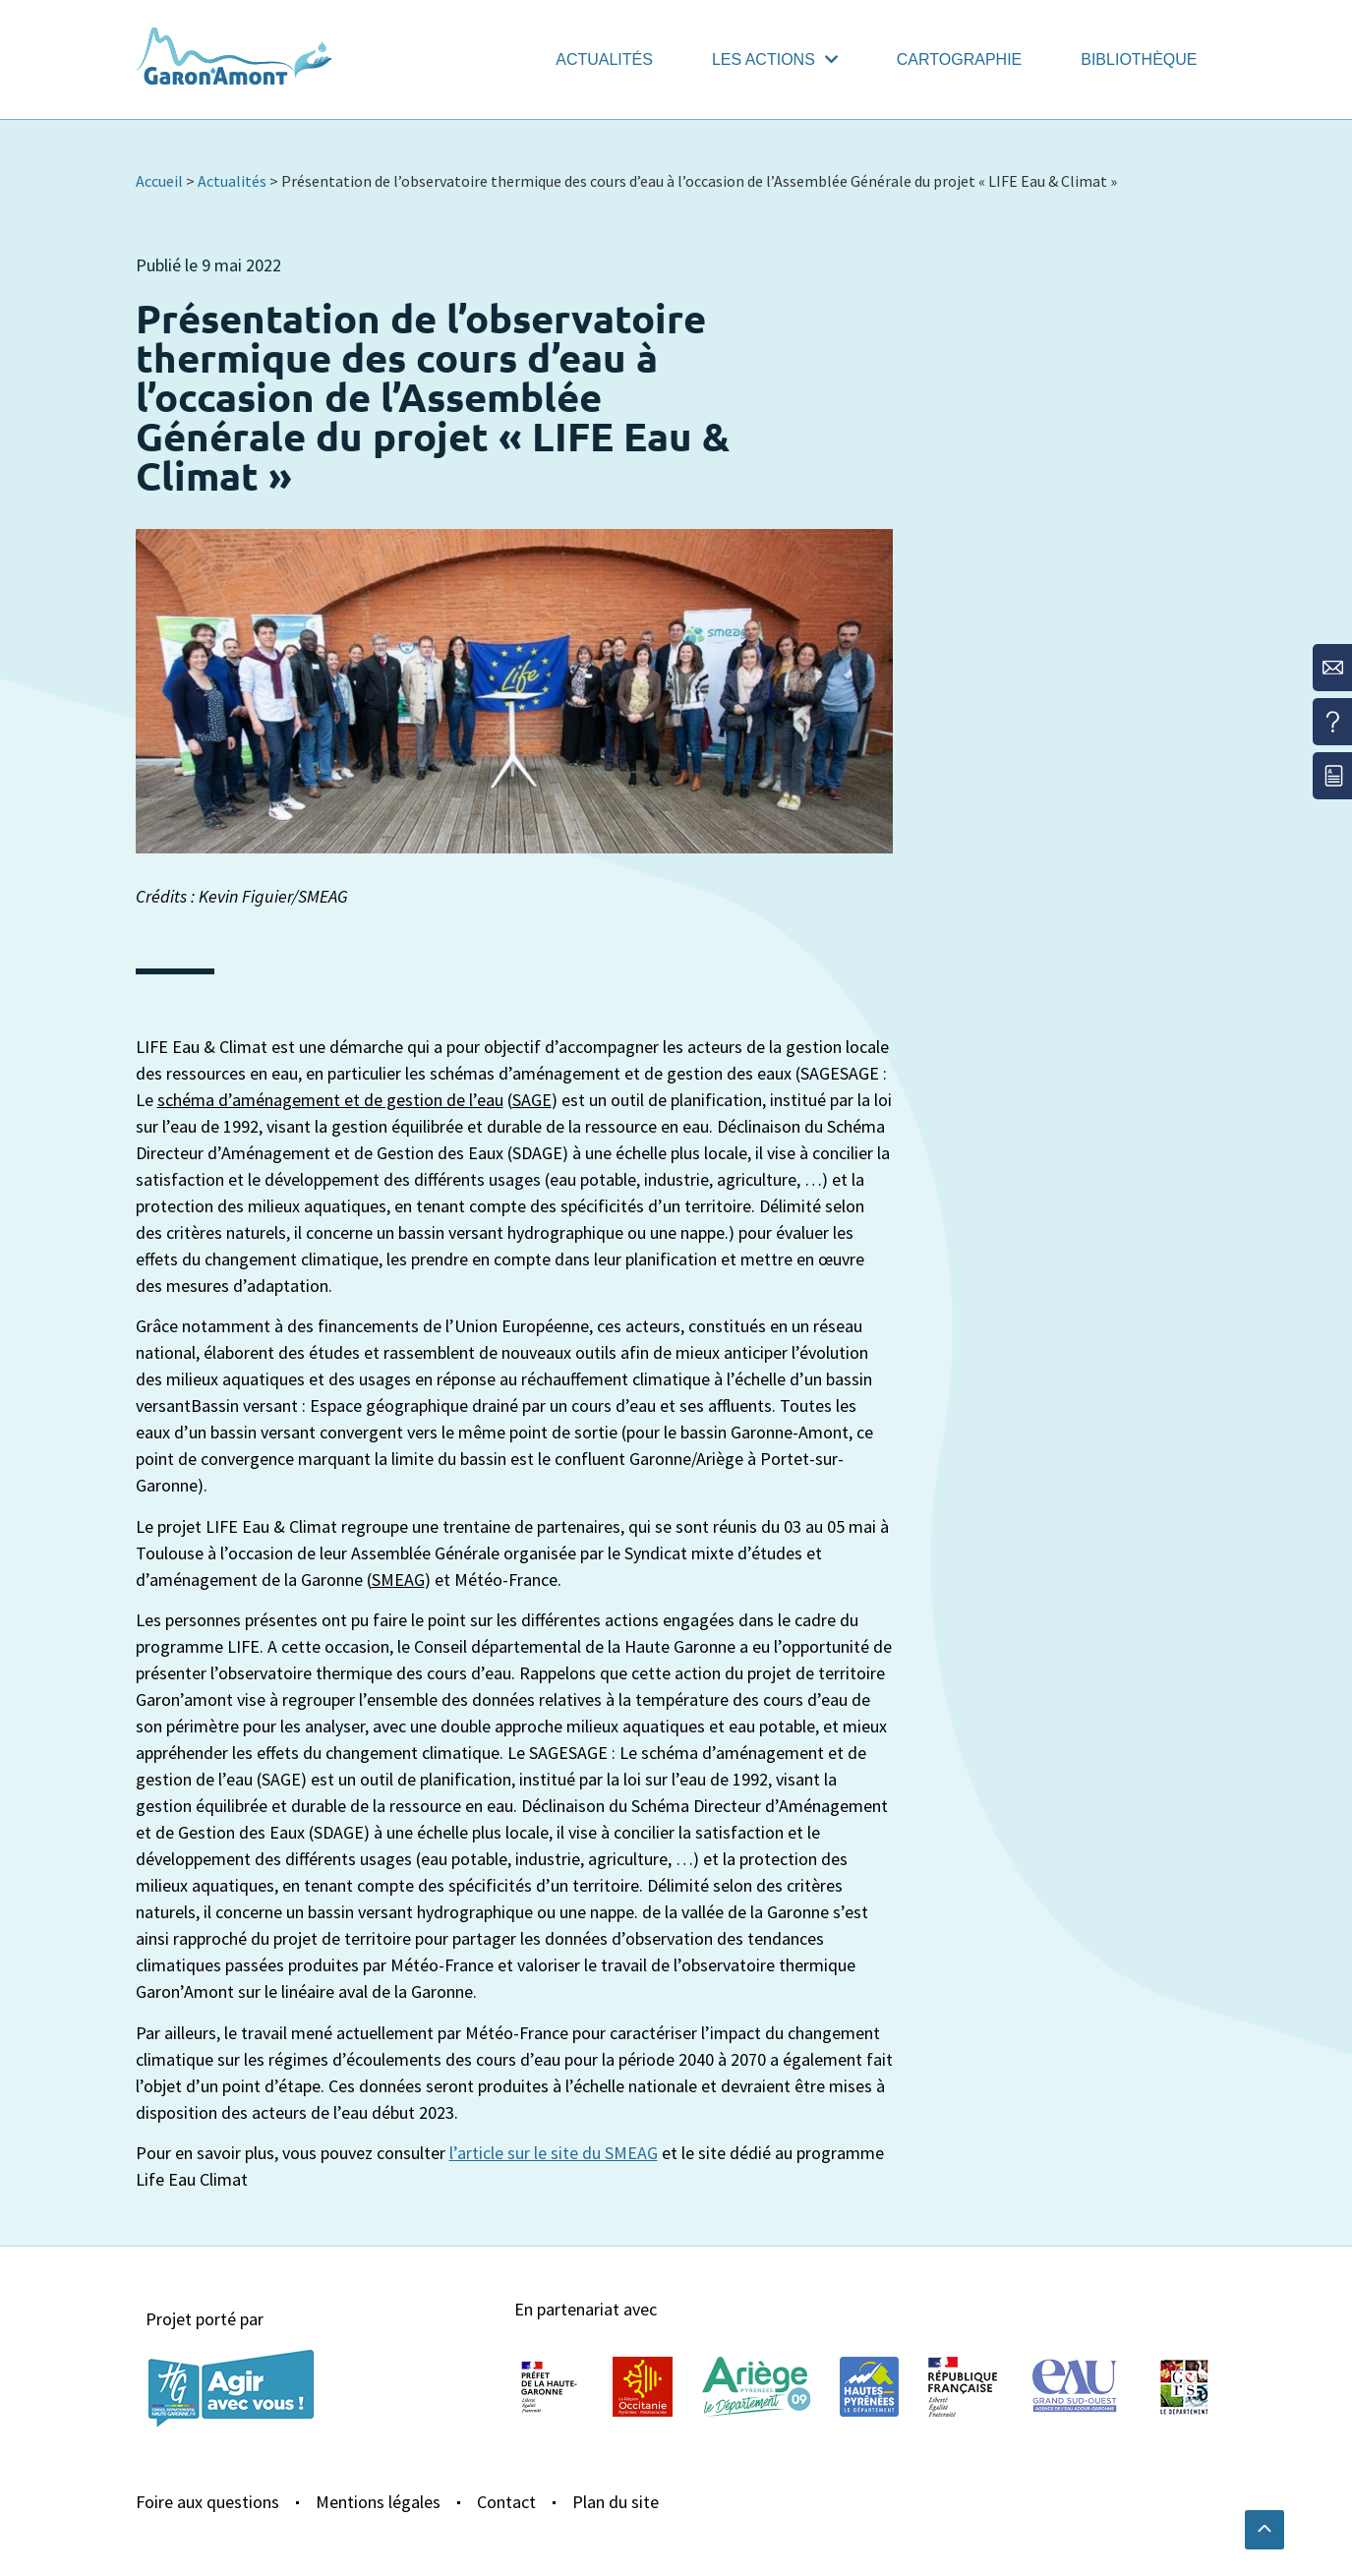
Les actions (775, 59)
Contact (506, 2501)
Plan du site (615, 2501)
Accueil (159, 181)
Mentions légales (378, 2501)
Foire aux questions (207, 2501)
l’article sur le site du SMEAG (553, 2152)
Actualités (604, 59)
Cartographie (959, 59)
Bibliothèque (1139, 59)
